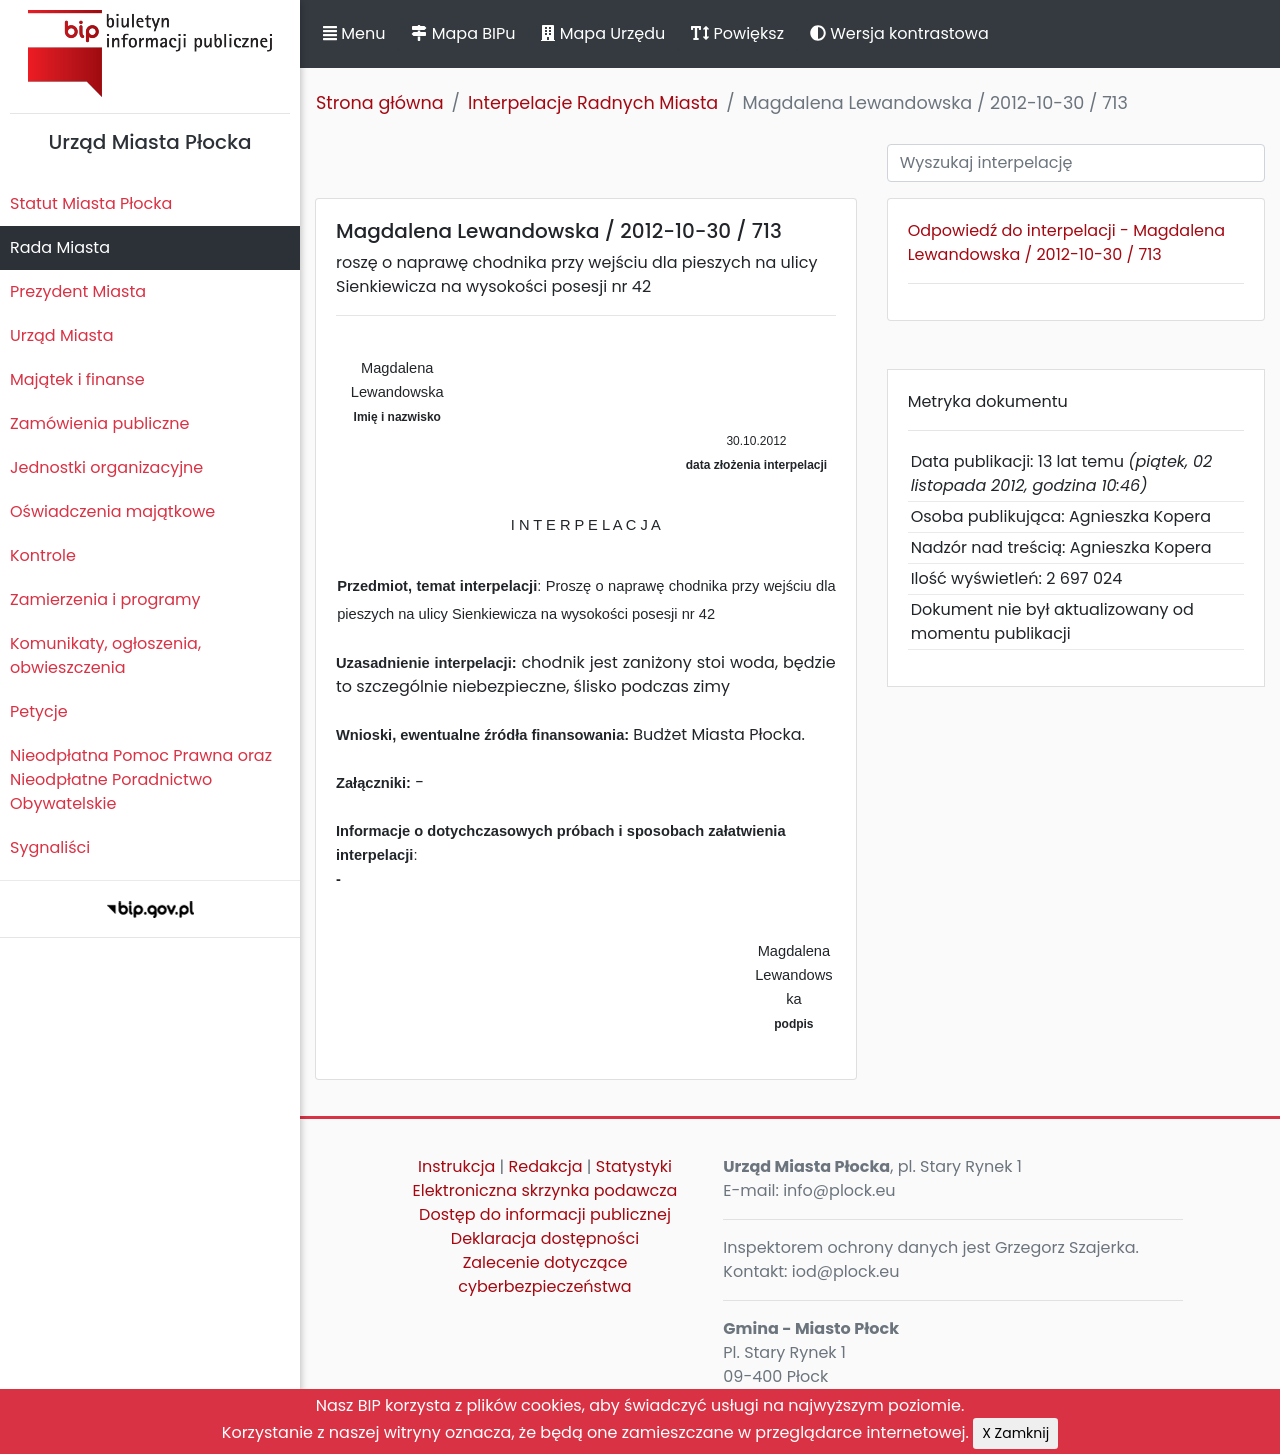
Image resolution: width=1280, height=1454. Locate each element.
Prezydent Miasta (78, 291)
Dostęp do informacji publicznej (545, 1214)
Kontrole (43, 555)
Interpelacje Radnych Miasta (593, 103)
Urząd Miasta (61, 335)
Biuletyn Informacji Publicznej (150, 53)
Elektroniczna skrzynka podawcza (545, 1190)
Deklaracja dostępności (545, 1238)
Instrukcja (456, 1166)
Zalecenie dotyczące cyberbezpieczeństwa (544, 1274)
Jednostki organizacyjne (106, 467)
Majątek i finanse (77, 379)
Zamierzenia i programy (105, 599)
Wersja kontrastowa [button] (899, 33)
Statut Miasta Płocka (91, 203)
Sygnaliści (50, 847)
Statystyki (634, 1166)
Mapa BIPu (463, 33)
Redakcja (546, 1166)
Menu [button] (354, 33)
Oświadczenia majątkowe (112, 511)
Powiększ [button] (737, 33)
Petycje (39, 711)
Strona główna (380, 103)
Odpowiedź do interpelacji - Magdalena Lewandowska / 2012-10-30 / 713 (1066, 242)
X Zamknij (1015, 1433)
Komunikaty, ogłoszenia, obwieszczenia (105, 655)
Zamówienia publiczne (99, 423)
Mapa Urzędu (603, 33)
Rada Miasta (60, 247)
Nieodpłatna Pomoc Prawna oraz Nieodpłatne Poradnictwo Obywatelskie (141, 779)
